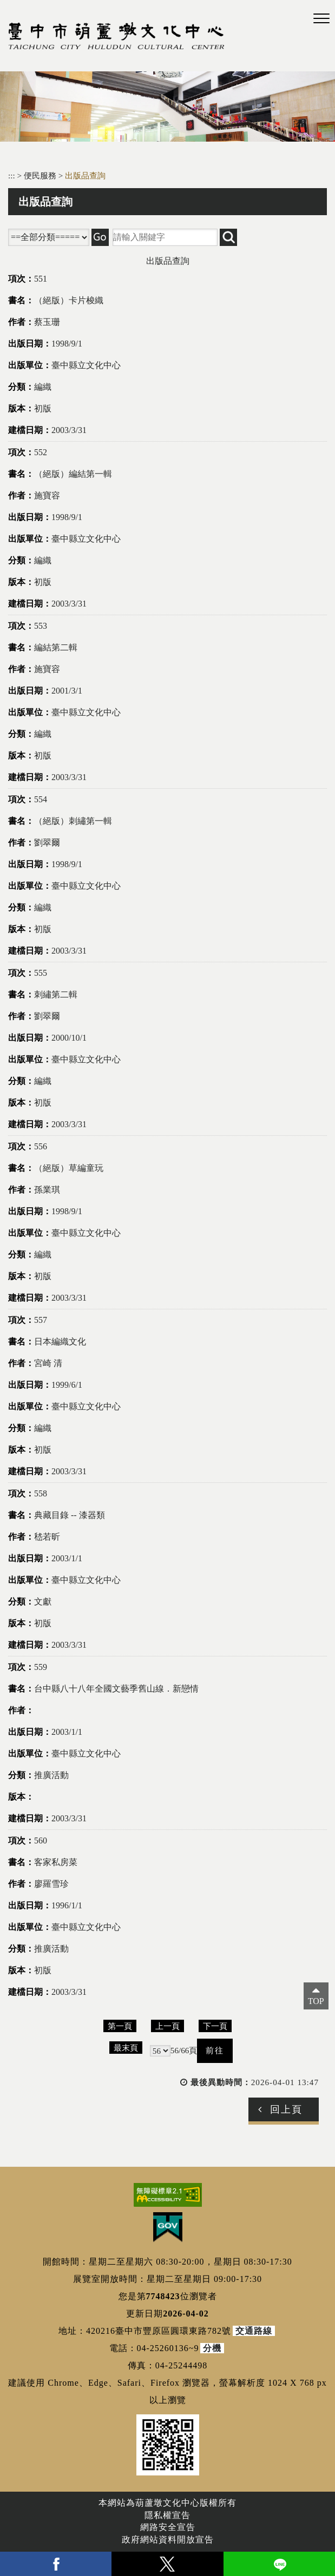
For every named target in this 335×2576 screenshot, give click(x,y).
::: (11, 175)
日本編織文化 (60, 1341)
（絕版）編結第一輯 (73, 473)
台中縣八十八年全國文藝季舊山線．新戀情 (116, 1688)
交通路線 (253, 2330)
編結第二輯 (55, 647)
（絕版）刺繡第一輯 (73, 821)
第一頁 (120, 2026)
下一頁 (215, 2026)
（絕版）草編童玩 (68, 1168)
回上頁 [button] (286, 2109)
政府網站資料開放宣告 (168, 2539)
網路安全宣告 (167, 2527)
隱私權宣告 (167, 2515)
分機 (212, 2348)
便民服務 (41, 175)
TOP (316, 2001)
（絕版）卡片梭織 (68, 300)
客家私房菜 (55, 1862)
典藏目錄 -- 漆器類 (69, 1515)
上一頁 (167, 2026)
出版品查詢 (85, 175)
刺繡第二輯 (55, 994)
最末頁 (126, 2047)
